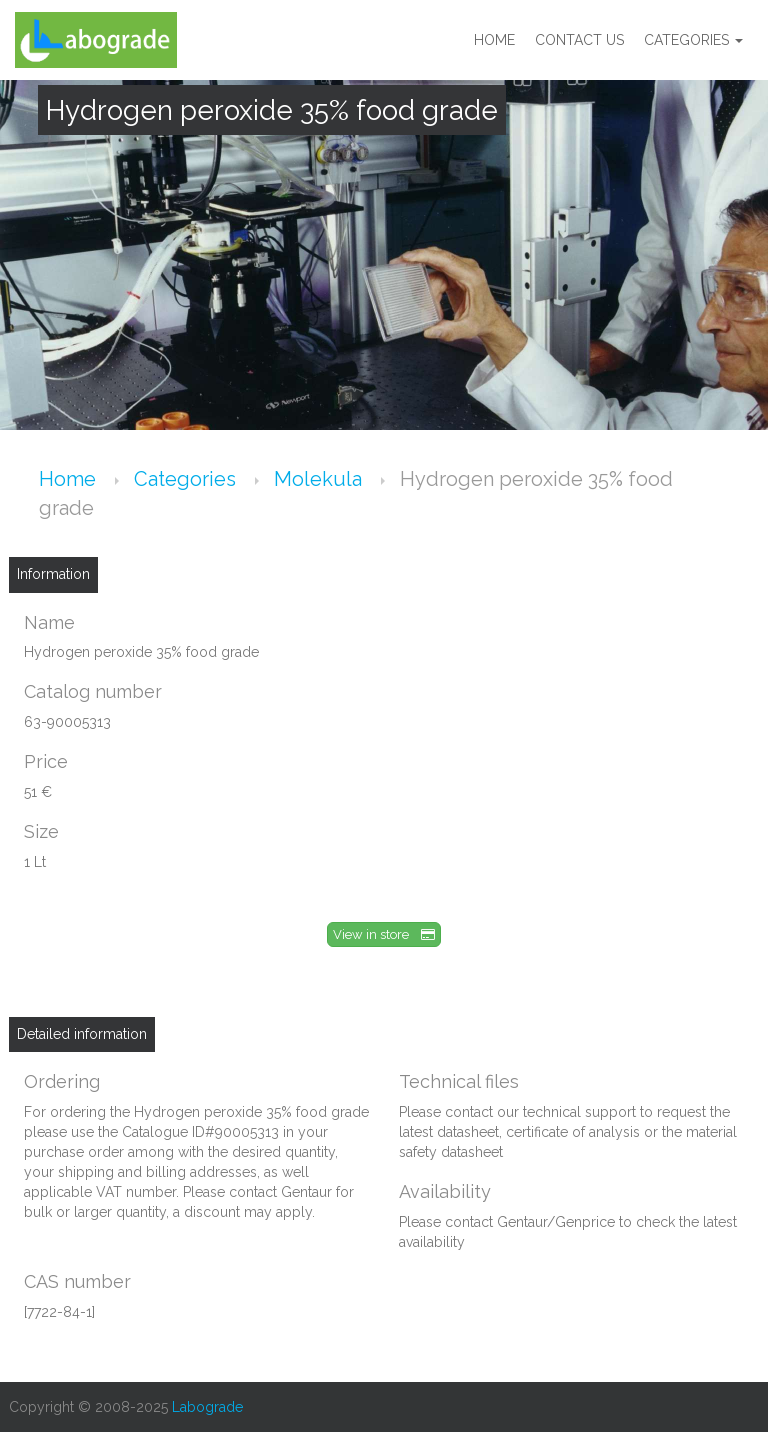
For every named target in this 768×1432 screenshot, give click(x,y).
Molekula (320, 479)
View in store (384, 934)
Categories (693, 40)
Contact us (579, 40)
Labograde (207, 1407)
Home (494, 40)
